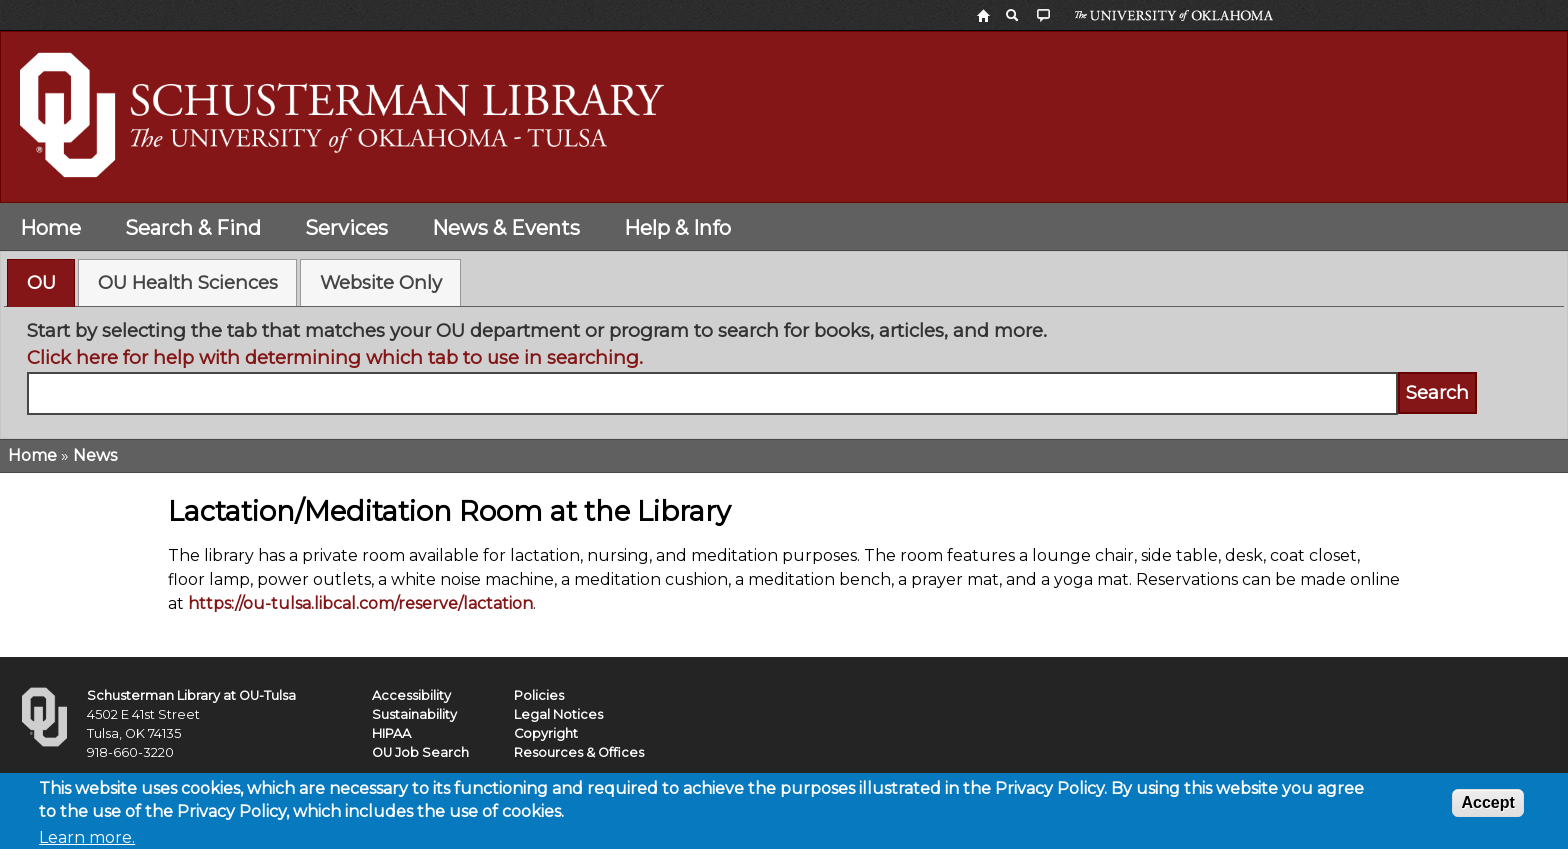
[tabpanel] (784, 366)
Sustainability (414, 714)
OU (41, 282)
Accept (1487, 807)
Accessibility (411, 695)
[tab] (41, 283)
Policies (539, 695)
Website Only (381, 282)
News (95, 455)
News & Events (506, 228)
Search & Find (193, 228)
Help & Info (677, 228)
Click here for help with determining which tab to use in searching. (335, 357)
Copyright (546, 733)
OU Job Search (420, 752)
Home (50, 228)
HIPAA (391, 733)
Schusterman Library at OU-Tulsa (191, 695)
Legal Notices (558, 714)
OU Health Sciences (188, 282)
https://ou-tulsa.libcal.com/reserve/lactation (360, 603)
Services (346, 228)
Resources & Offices (579, 752)
